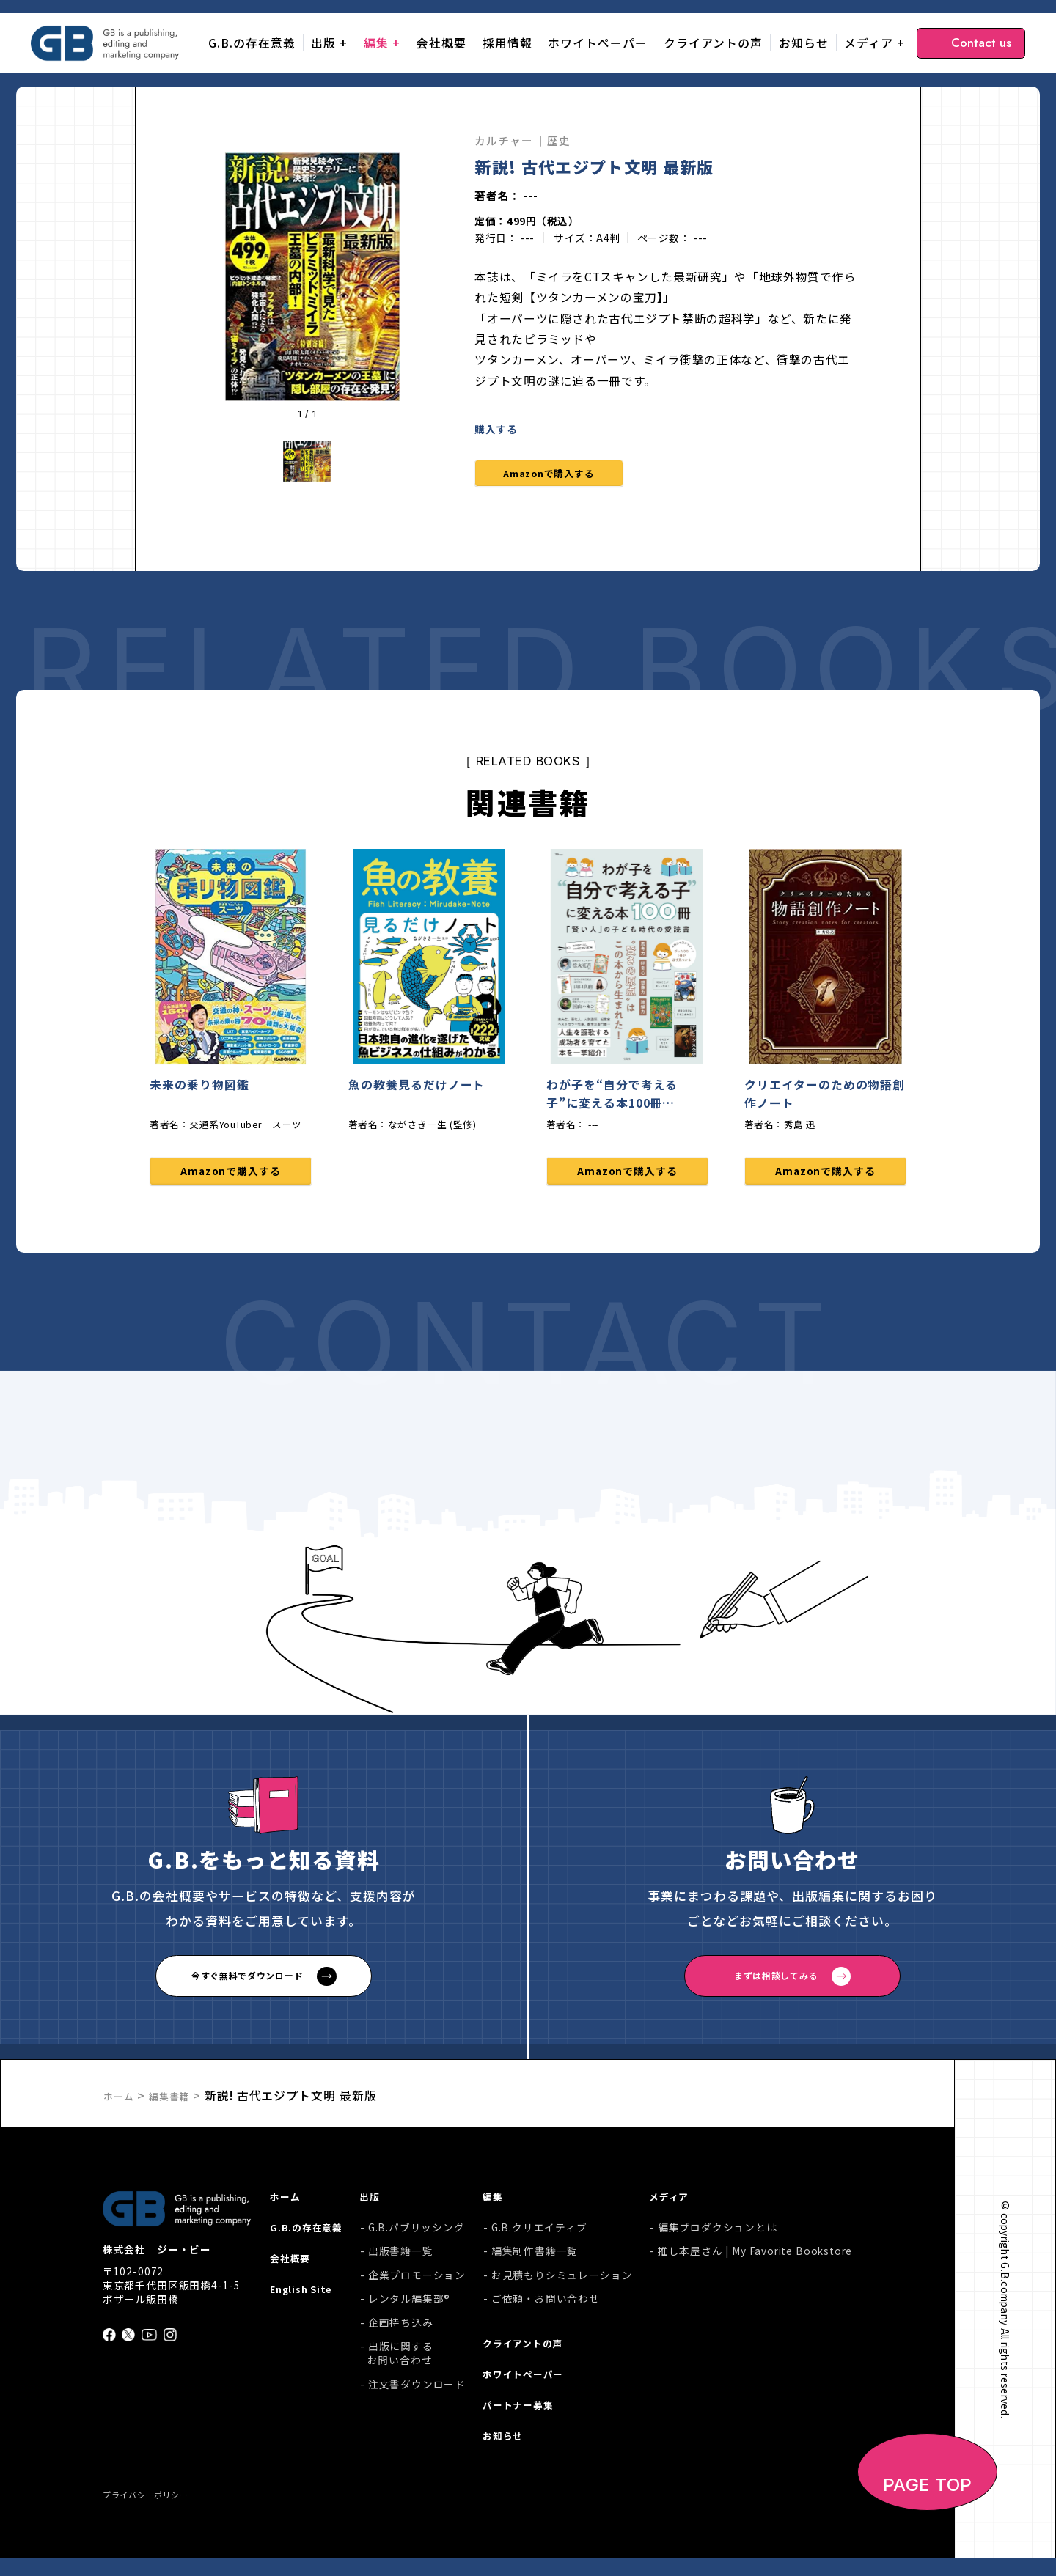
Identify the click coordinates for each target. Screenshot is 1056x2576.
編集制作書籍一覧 (538, 2262)
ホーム (122, 2104)
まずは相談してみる (775, 1986)
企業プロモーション (424, 2285)
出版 (323, 42)
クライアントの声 (713, 42)
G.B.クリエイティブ (543, 2238)
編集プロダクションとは (717, 2238)
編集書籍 (180, 2104)
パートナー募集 (529, 2423)
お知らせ (804, 42)
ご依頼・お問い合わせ (549, 2309)
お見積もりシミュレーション (566, 2285)
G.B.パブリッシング (423, 2238)
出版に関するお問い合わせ (408, 2364)
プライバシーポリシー (157, 2511)
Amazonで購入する (566, 476)
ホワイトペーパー (598, 42)
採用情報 (507, 42)
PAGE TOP (927, 2503)
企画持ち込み (408, 2333)
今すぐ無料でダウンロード (247, 1986)
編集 (376, 42)
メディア (868, 42)
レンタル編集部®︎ (416, 2309)
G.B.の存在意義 (252, 42)
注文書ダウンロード (424, 2395)
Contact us (981, 42)
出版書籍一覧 (408, 2262)
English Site (303, 2308)
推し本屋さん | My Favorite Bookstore (755, 2262)
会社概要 (441, 42)
